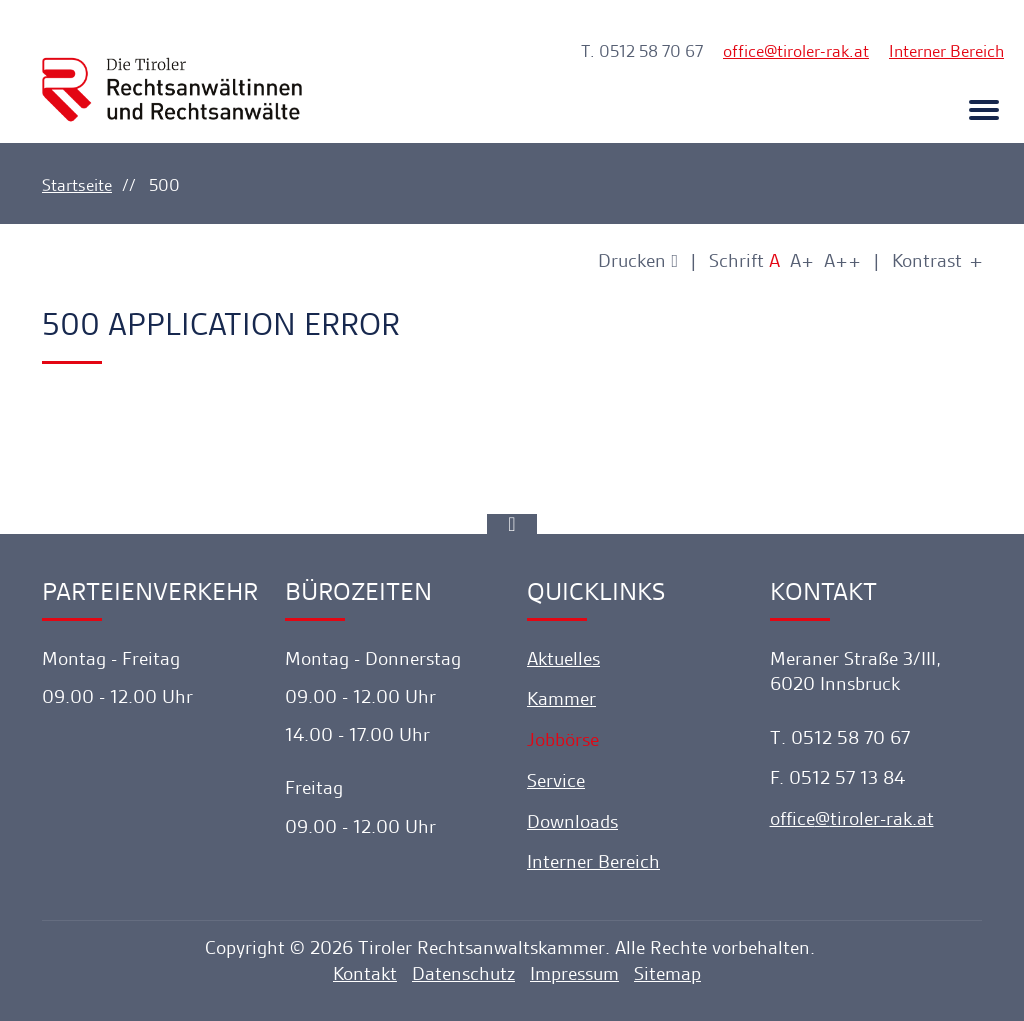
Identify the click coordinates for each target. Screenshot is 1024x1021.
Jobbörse (563, 739)
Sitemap (667, 973)
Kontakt (365, 973)
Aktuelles (563, 658)
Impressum (574, 973)
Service (556, 780)
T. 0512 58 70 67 (642, 51)
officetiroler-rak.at (796, 51)
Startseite (77, 185)
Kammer (561, 698)
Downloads (572, 821)
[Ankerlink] (512, 524)
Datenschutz (463, 973)
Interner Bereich (946, 51)
